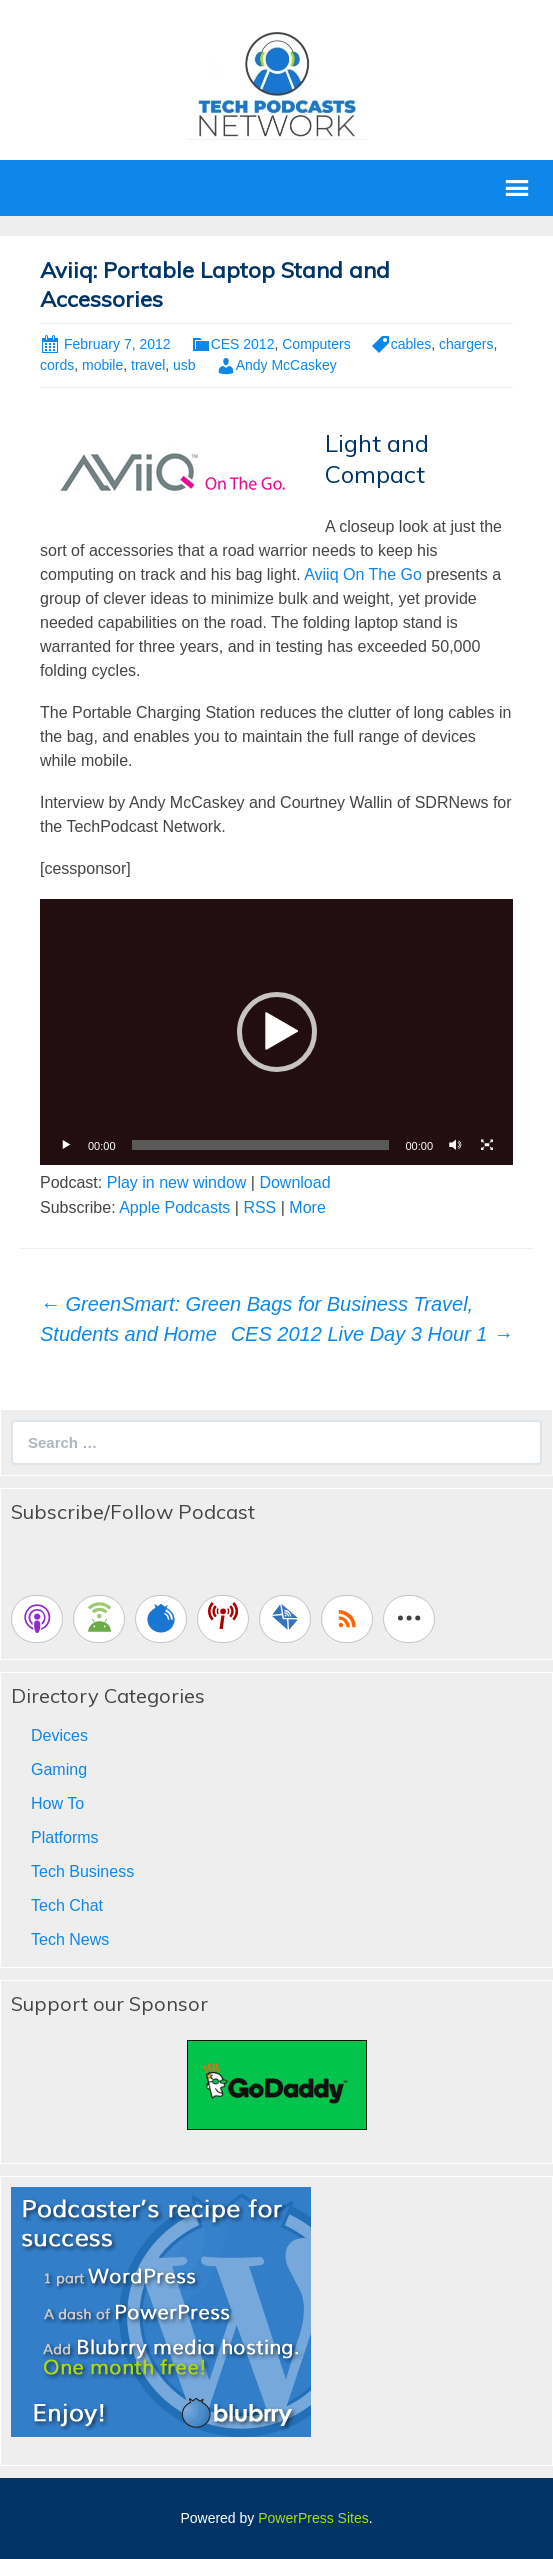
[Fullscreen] (487, 1145)
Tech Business (82, 1871)
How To (57, 1803)
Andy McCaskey (286, 365)
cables (411, 344)
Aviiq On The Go (363, 574)
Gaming (59, 1769)
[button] (277, 1032)
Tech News (70, 1939)
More (307, 1207)
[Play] (66, 1145)
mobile (102, 365)
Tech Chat (67, 1905)
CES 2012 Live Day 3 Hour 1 (372, 1334)
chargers (466, 344)
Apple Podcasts (174, 1207)
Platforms (65, 1837)
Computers (316, 344)
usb (184, 365)
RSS (259, 1207)
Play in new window (177, 1182)
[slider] (261, 1145)
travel (148, 365)
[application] (276, 1032)
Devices (59, 1735)
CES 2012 (243, 344)
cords (57, 365)
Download (294, 1182)
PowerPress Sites (313, 2518)
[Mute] (455, 1145)
